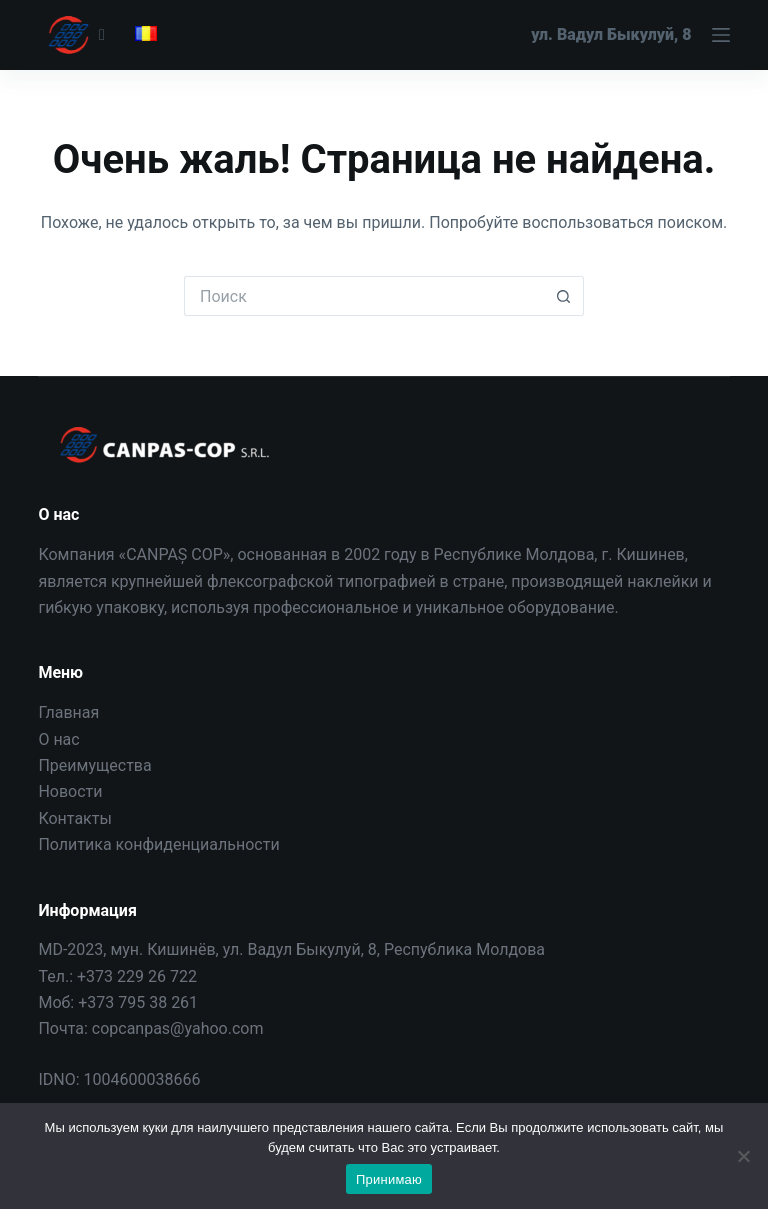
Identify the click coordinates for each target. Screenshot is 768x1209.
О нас (58, 739)
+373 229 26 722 (137, 976)
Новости (70, 791)
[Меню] (630, 35)
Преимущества (94, 765)
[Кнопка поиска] (564, 296)
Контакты (74, 818)
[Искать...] (364, 296)
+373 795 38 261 (138, 1002)
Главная (68, 712)
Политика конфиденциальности (158, 844)
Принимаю (389, 1179)
